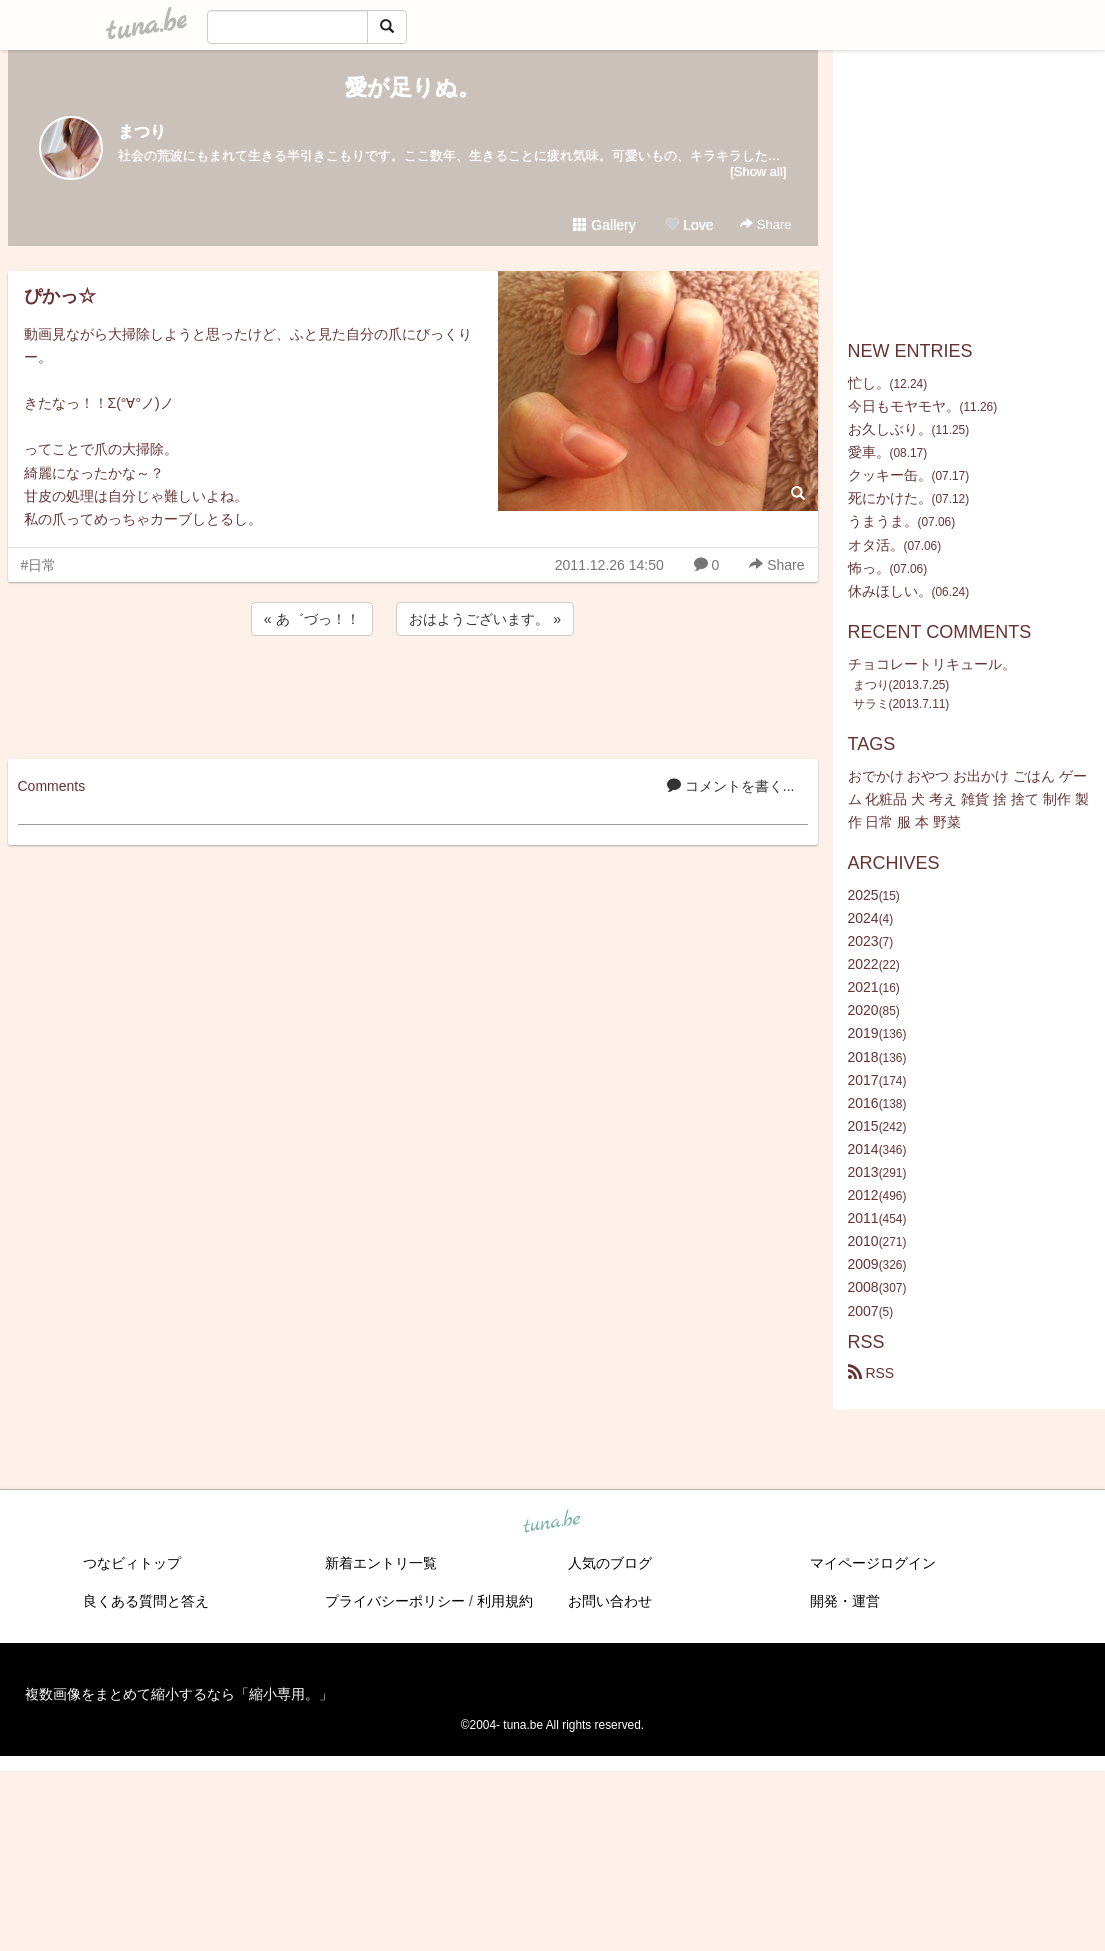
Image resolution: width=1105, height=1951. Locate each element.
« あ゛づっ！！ (312, 619)
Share (765, 224)
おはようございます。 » (485, 619)
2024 (863, 918)
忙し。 (869, 383)
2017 (863, 1080)
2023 (863, 941)
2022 (863, 964)
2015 (863, 1126)
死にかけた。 (890, 498)
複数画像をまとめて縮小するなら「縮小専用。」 (179, 1694)
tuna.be (552, 1522)
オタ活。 (876, 545)
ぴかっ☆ (60, 296)
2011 (863, 1218)
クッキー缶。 (890, 475)
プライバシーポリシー (395, 1601)
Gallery (604, 225)
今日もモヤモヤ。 (904, 406)
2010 (863, 1241)
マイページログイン (873, 1563)
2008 (863, 1287)
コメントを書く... (731, 786)
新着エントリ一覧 (381, 1563)
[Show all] (758, 171)
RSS (871, 1373)
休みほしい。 (890, 591)
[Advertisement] (413, 694)
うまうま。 (883, 521)
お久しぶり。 (890, 429)
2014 (863, 1149)
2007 (863, 1311)
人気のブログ (610, 1563)
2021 (863, 987)
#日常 (39, 565)
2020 (863, 1010)
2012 (863, 1195)
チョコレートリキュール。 (932, 664)
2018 (863, 1057)
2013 (863, 1172)
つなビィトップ (132, 1563)
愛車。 (869, 452)
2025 (863, 895)
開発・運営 (845, 1601)
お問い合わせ (610, 1601)
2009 (863, 1264)
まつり (142, 131)
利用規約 (505, 1601)
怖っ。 (869, 568)
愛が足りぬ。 (412, 87)
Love (689, 225)
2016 (863, 1103)
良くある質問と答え (146, 1601)
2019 (863, 1033)
